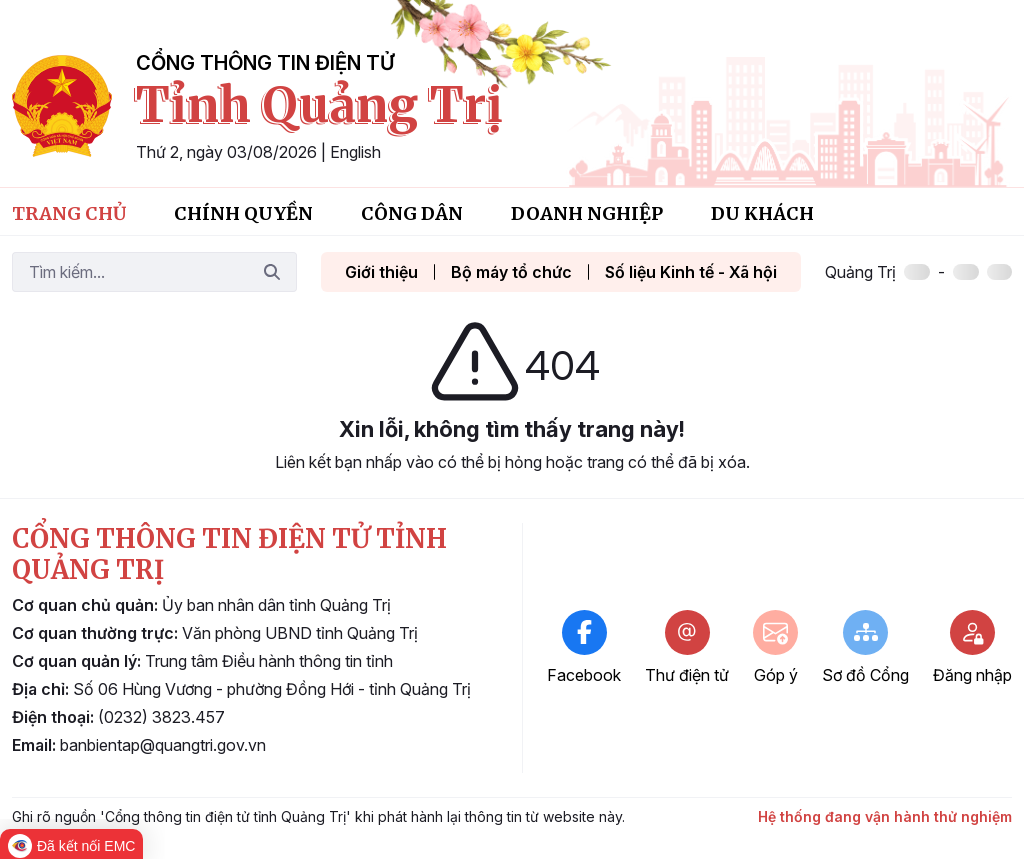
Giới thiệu (381, 272)
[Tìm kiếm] (130, 272)
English (355, 152)
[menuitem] (69, 211)
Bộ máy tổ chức (511, 272)
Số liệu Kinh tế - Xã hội (691, 272)
